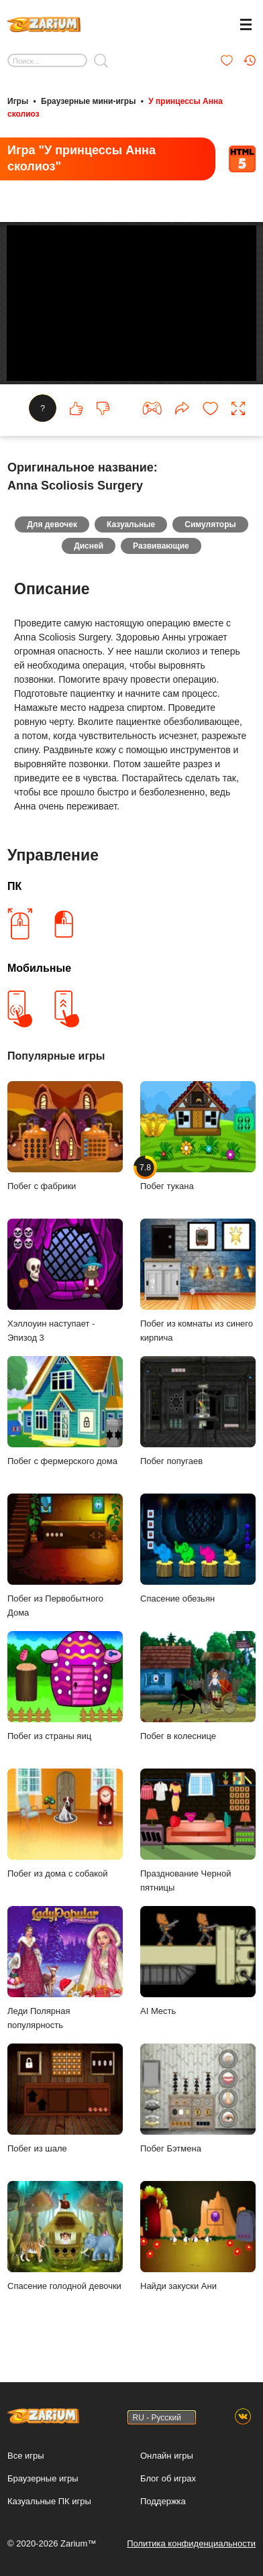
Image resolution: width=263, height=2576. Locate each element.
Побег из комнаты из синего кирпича (198, 1283)
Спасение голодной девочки (65, 2239)
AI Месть (198, 1964)
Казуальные (131, 527)
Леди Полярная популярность (65, 1971)
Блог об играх (168, 2478)
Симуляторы (210, 527)
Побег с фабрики (65, 1139)
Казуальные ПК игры (49, 2501)
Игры (17, 101)
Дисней (88, 548)
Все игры (25, 2456)
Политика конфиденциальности (191, 2543)
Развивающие (161, 548)
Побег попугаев (198, 1414)
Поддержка (163, 2501)
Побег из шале (65, 2101)
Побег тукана (198, 1139)
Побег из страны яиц (65, 1689)
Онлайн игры (166, 2456)
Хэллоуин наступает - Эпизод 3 (65, 1283)
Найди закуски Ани (198, 2239)
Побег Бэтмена (198, 2101)
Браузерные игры (42, 2478)
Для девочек (52, 527)
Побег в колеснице (198, 1689)
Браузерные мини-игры (88, 101)
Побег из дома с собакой (65, 1826)
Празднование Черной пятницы (198, 1833)
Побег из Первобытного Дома (65, 1558)
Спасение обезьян (198, 1551)
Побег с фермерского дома (65, 1414)
